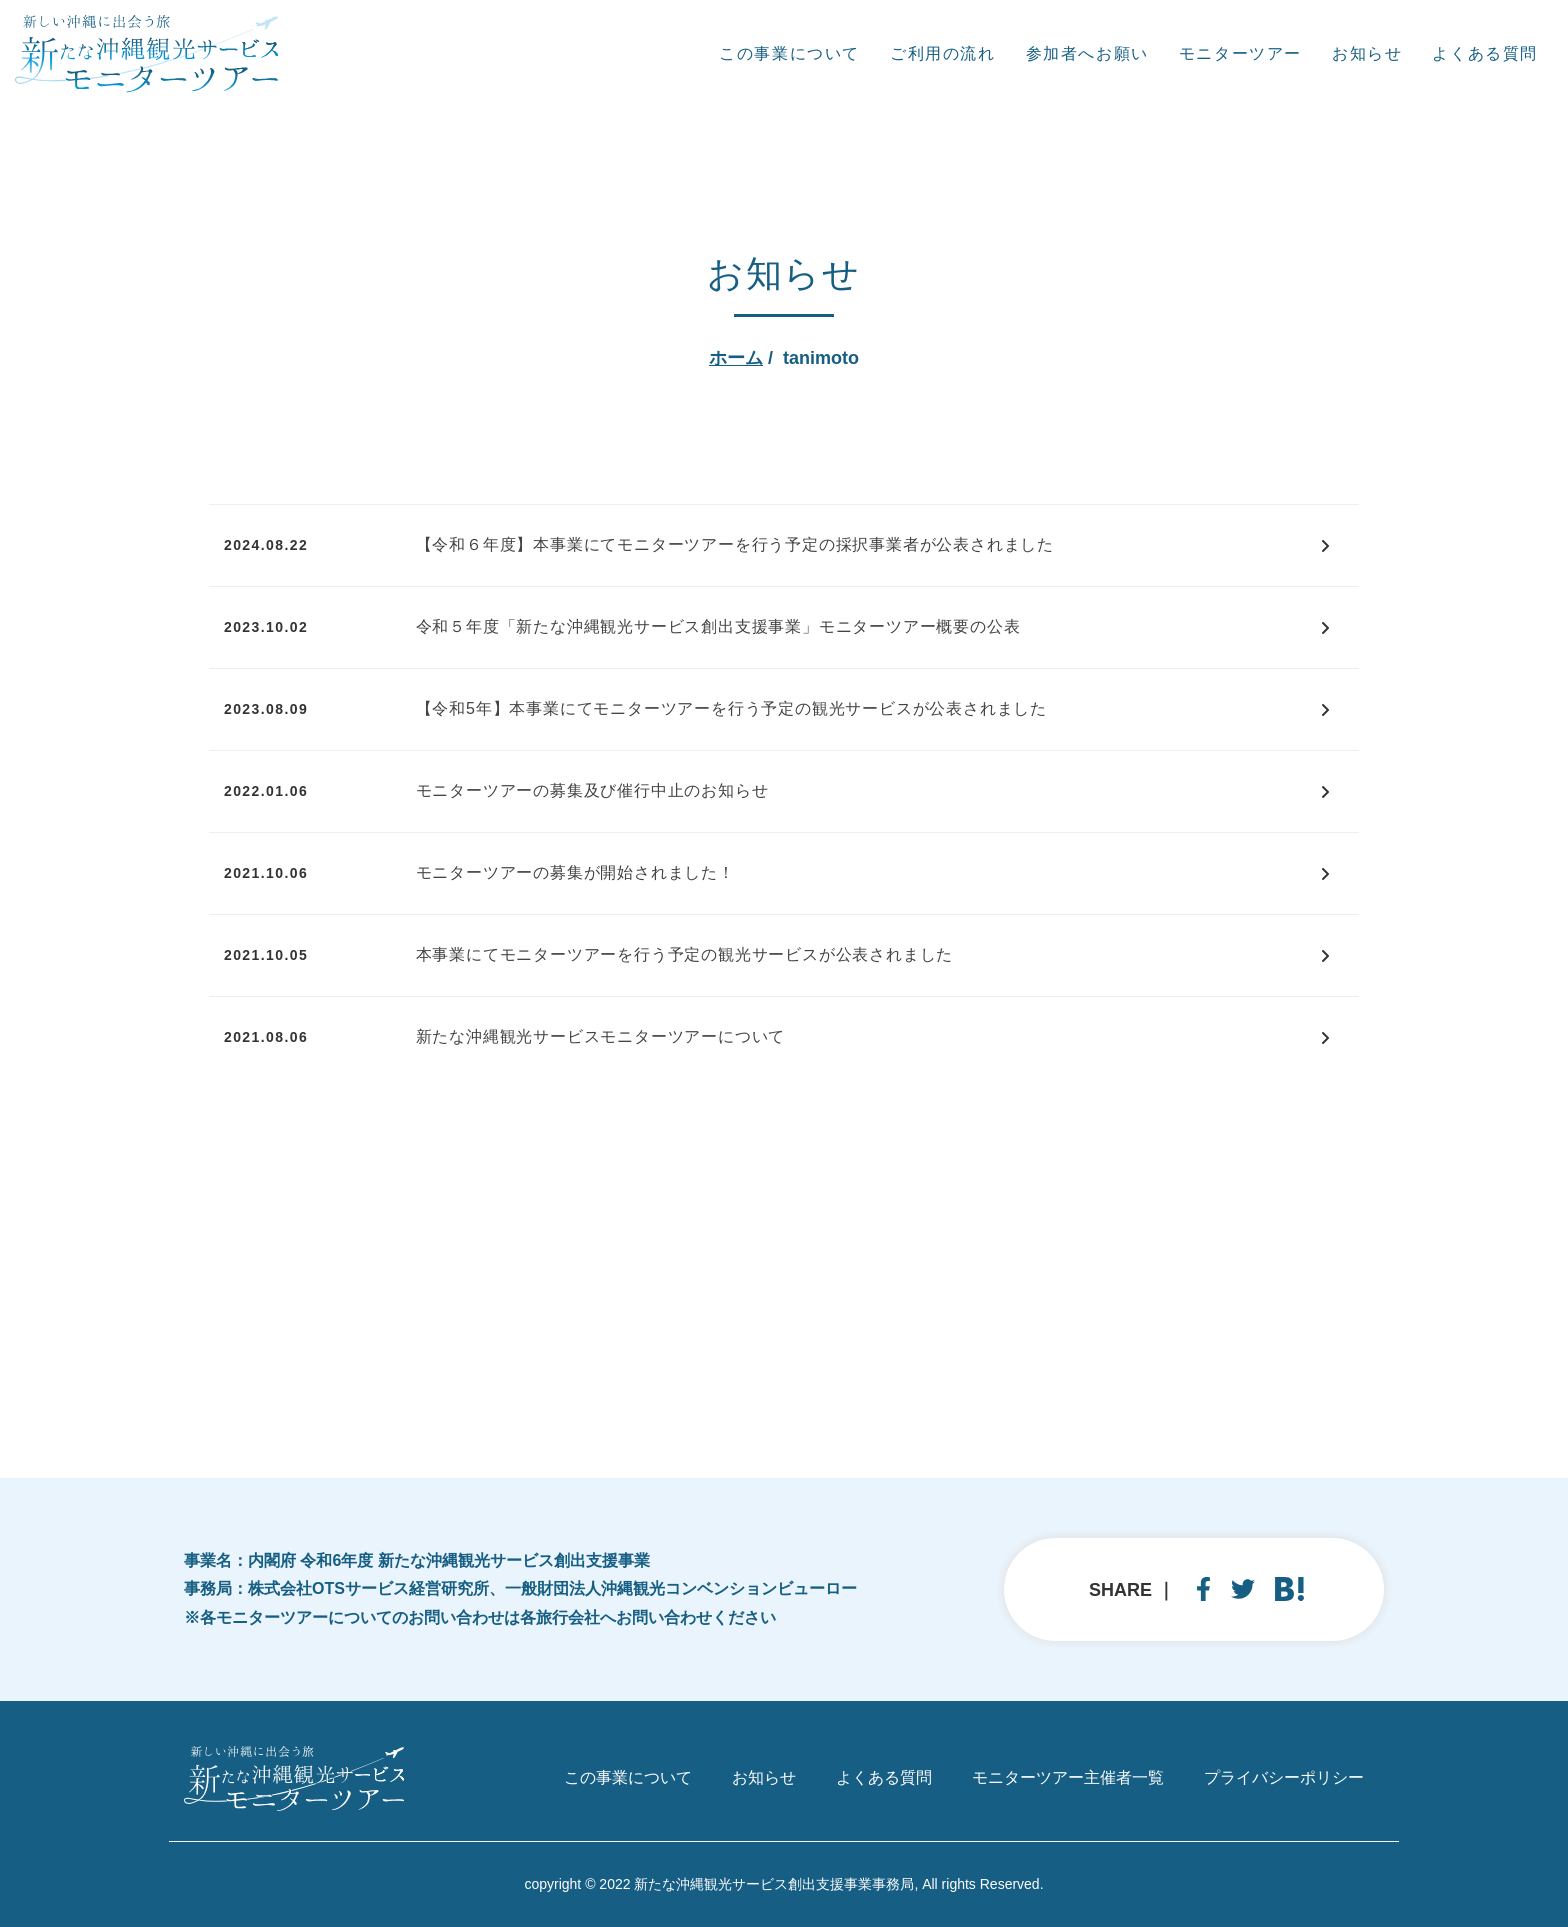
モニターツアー (1240, 53)
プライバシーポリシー (1284, 1777)
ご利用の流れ (943, 53)
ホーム (736, 358)
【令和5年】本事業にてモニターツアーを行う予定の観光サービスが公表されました (731, 708)
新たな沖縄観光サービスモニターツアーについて (601, 1036)
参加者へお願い (1087, 53)
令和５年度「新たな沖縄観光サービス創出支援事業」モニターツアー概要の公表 (718, 626)
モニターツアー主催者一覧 (1068, 1777)
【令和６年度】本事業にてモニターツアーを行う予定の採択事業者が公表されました (735, 544)
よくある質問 (1485, 53)
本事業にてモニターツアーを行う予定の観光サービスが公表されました (685, 954)
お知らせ (1367, 53)
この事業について (789, 53)
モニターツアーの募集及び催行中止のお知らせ (592, 790)
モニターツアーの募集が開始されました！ (575, 872)
